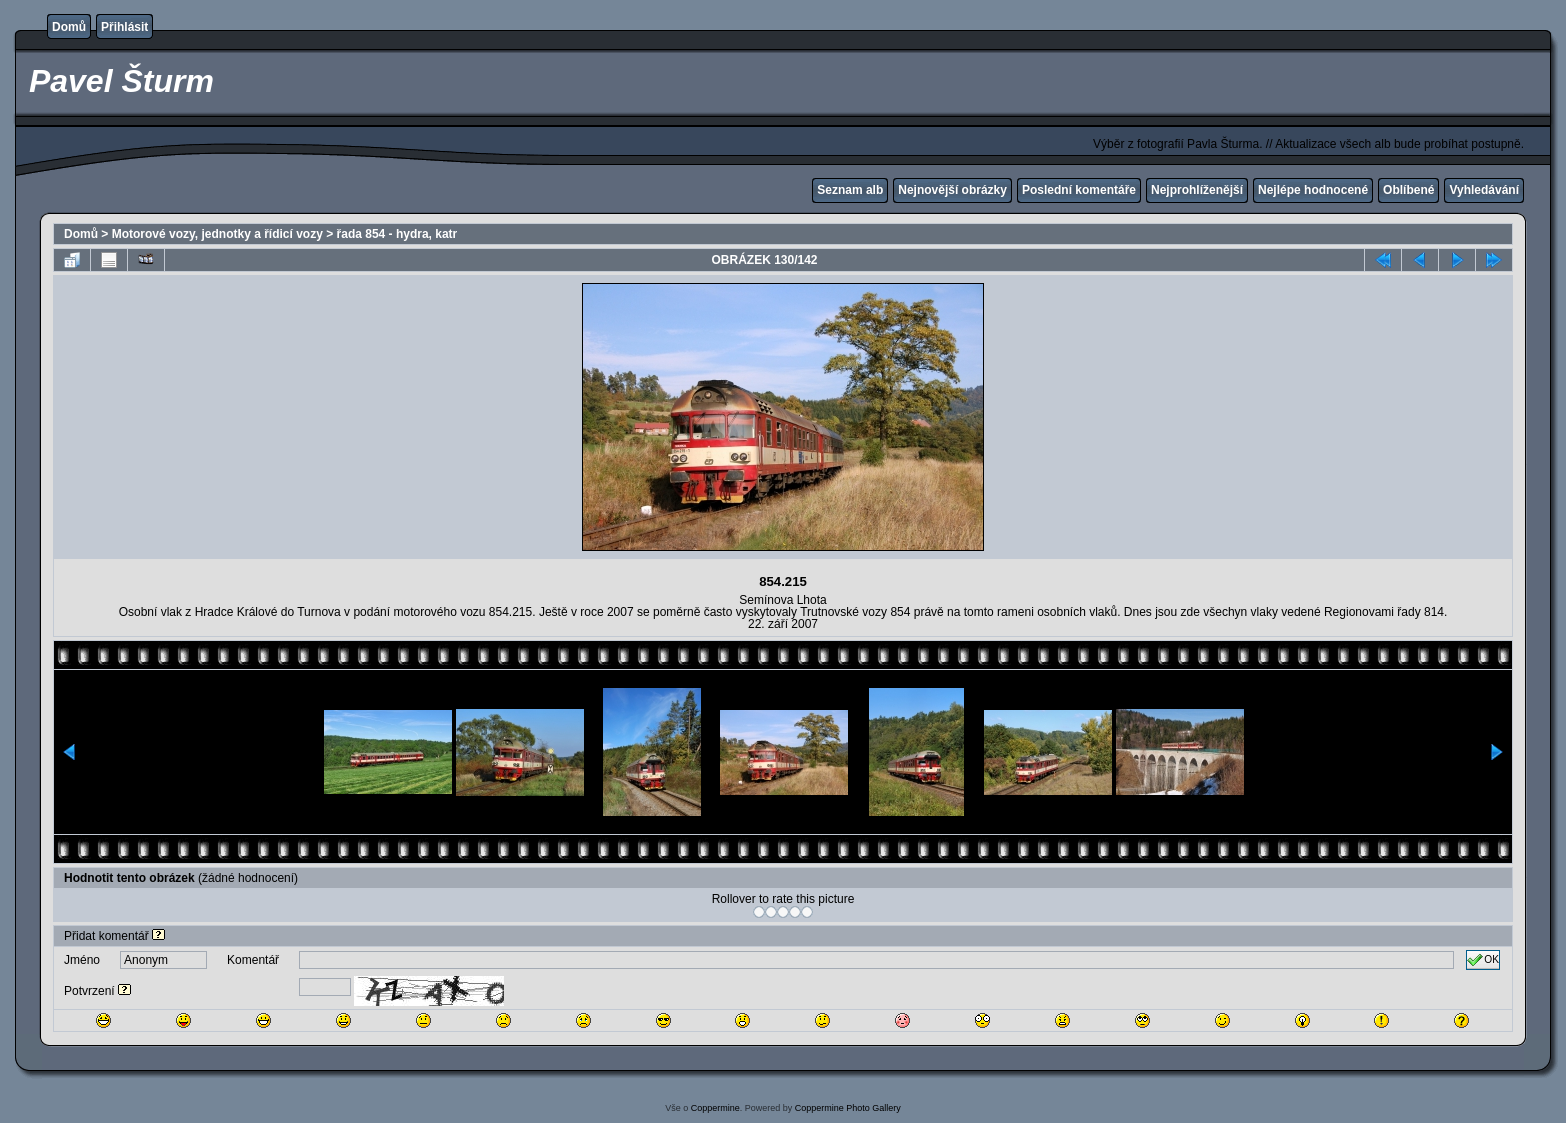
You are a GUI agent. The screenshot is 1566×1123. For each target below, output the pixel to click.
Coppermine (715, 1108)
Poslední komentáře (1079, 190)
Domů (69, 27)
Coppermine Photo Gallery (848, 1108)
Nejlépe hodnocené (1313, 190)
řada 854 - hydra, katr (397, 234)
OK (1483, 960)
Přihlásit (124, 27)
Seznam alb (850, 190)
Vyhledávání (1484, 190)
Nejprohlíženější (1197, 190)
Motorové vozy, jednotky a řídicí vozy (217, 234)
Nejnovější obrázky (952, 190)
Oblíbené (1408, 190)
